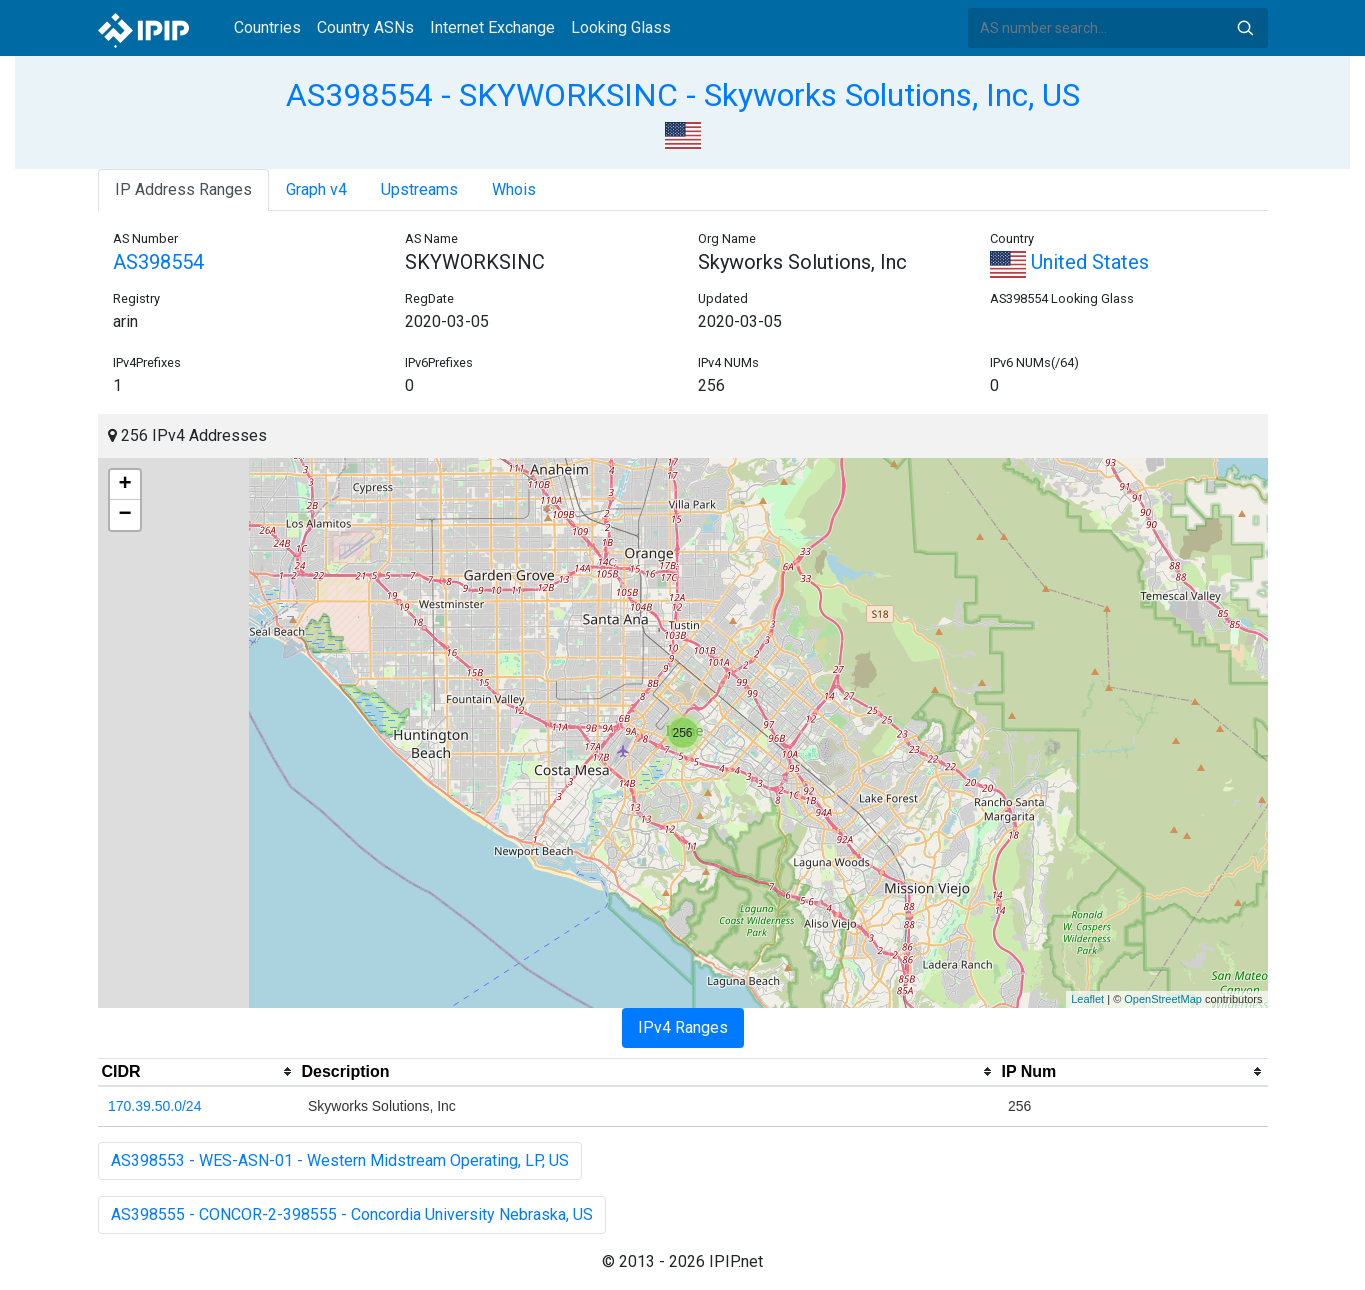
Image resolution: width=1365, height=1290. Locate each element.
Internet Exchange (492, 27)
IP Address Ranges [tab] (183, 189)
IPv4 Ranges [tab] (683, 1027)
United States (1069, 262)
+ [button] (124, 485)
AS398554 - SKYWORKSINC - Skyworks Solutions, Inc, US (683, 95)
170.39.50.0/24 (154, 1106)
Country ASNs (365, 27)
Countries (267, 27)
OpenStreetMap (1163, 999)
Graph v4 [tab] (316, 189)
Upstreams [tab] (419, 189)
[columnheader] (198, 1072)
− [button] (124, 515)
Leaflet (1087, 999)
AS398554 (158, 262)
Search (1245, 28)
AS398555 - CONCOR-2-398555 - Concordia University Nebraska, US (352, 1214)
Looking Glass (621, 27)
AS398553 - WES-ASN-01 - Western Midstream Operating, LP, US (340, 1160)
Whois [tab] (514, 189)
